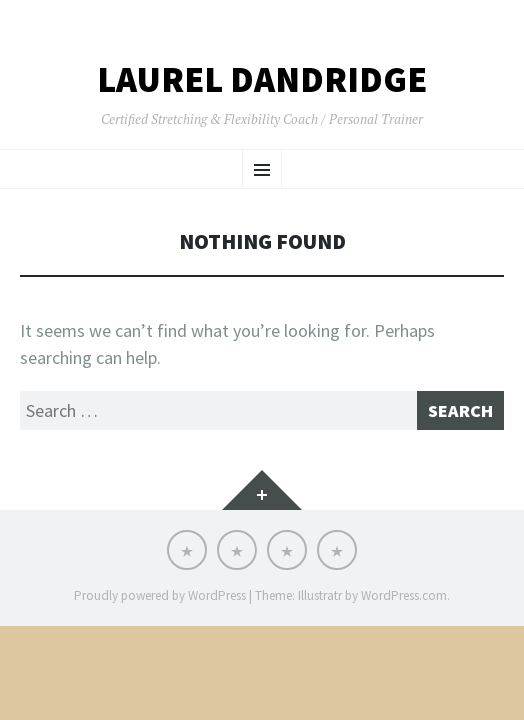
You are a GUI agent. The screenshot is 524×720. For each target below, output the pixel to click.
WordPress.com (404, 595)
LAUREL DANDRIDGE (262, 80)
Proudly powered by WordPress (160, 595)
